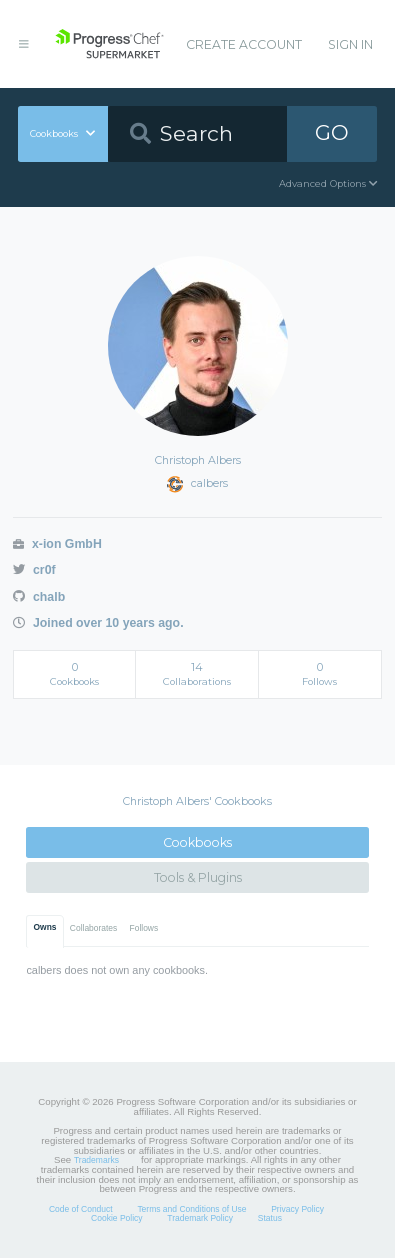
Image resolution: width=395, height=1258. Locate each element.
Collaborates (93, 928)
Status (270, 1218)
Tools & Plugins (198, 877)
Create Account (244, 44)
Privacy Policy (297, 1209)
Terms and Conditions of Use (191, 1209)
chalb (39, 597)
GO (332, 132)
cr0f (34, 570)
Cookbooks (197, 842)
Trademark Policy (200, 1218)
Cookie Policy (117, 1218)
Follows (144, 928)
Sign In (350, 44)
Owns (45, 927)
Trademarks (96, 1160)
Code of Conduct (81, 1209)
